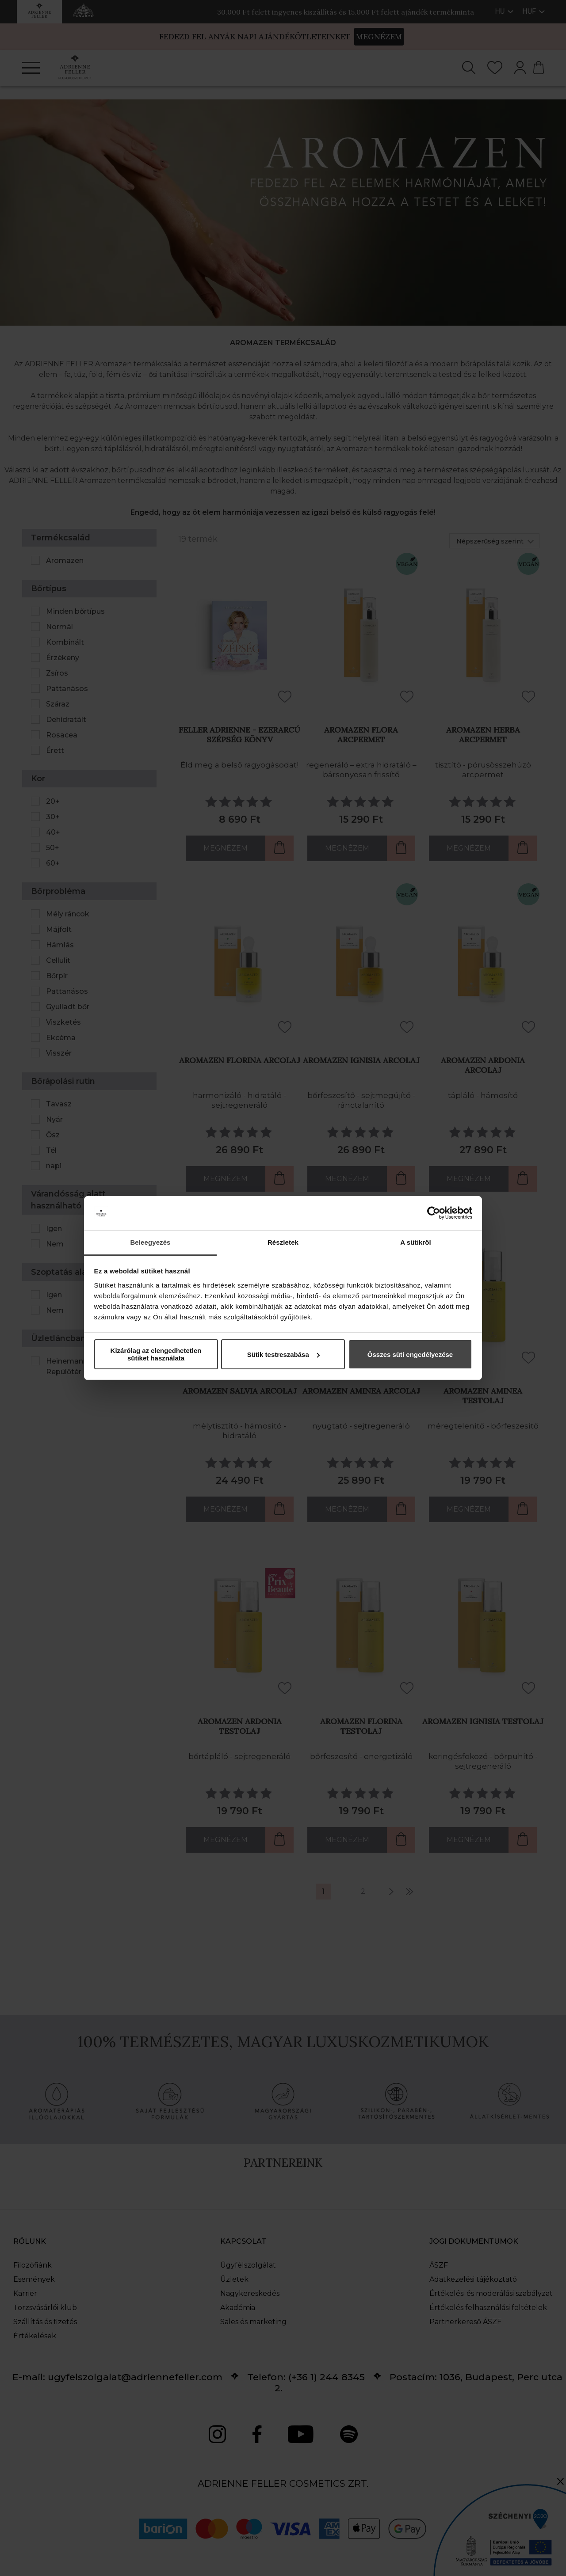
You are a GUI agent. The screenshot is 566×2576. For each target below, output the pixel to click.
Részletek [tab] (283, 1242)
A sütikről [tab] (415, 1242)
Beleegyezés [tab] (150, 1242)
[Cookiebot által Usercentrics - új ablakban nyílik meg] (433, 1213)
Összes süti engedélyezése (410, 1354)
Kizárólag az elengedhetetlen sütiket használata (156, 1354)
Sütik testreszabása (283, 1354)
